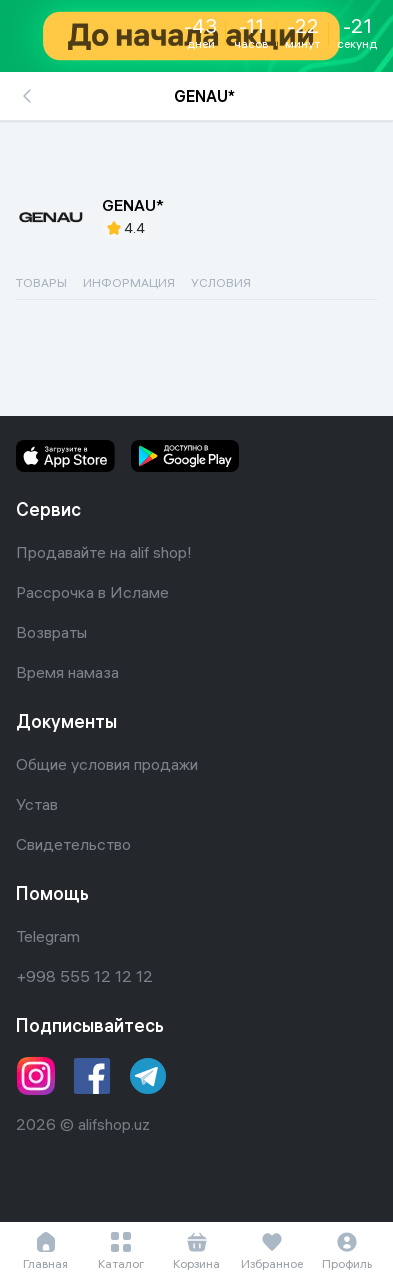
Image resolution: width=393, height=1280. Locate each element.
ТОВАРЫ (41, 282)
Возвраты (51, 632)
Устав (37, 804)
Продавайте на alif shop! (104, 552)
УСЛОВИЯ (221, 282)
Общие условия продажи (107, 764)
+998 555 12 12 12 (84, 976)
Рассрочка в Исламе (92, 592)
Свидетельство (73, 844)
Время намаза (67, 672)
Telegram (48, 936)
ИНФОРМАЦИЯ (129, 282)
